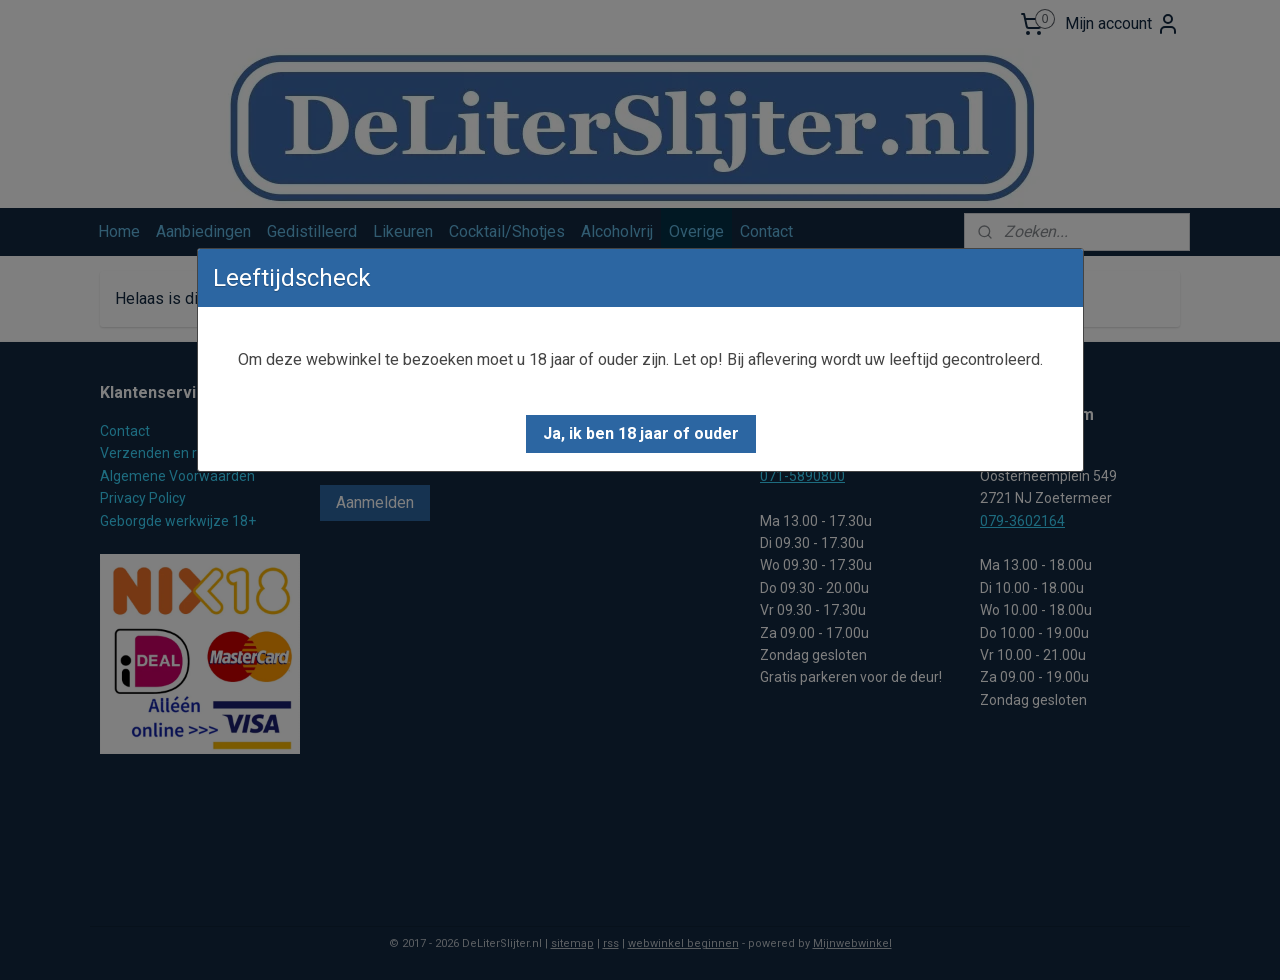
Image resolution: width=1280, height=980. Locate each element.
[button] (641, 434)
